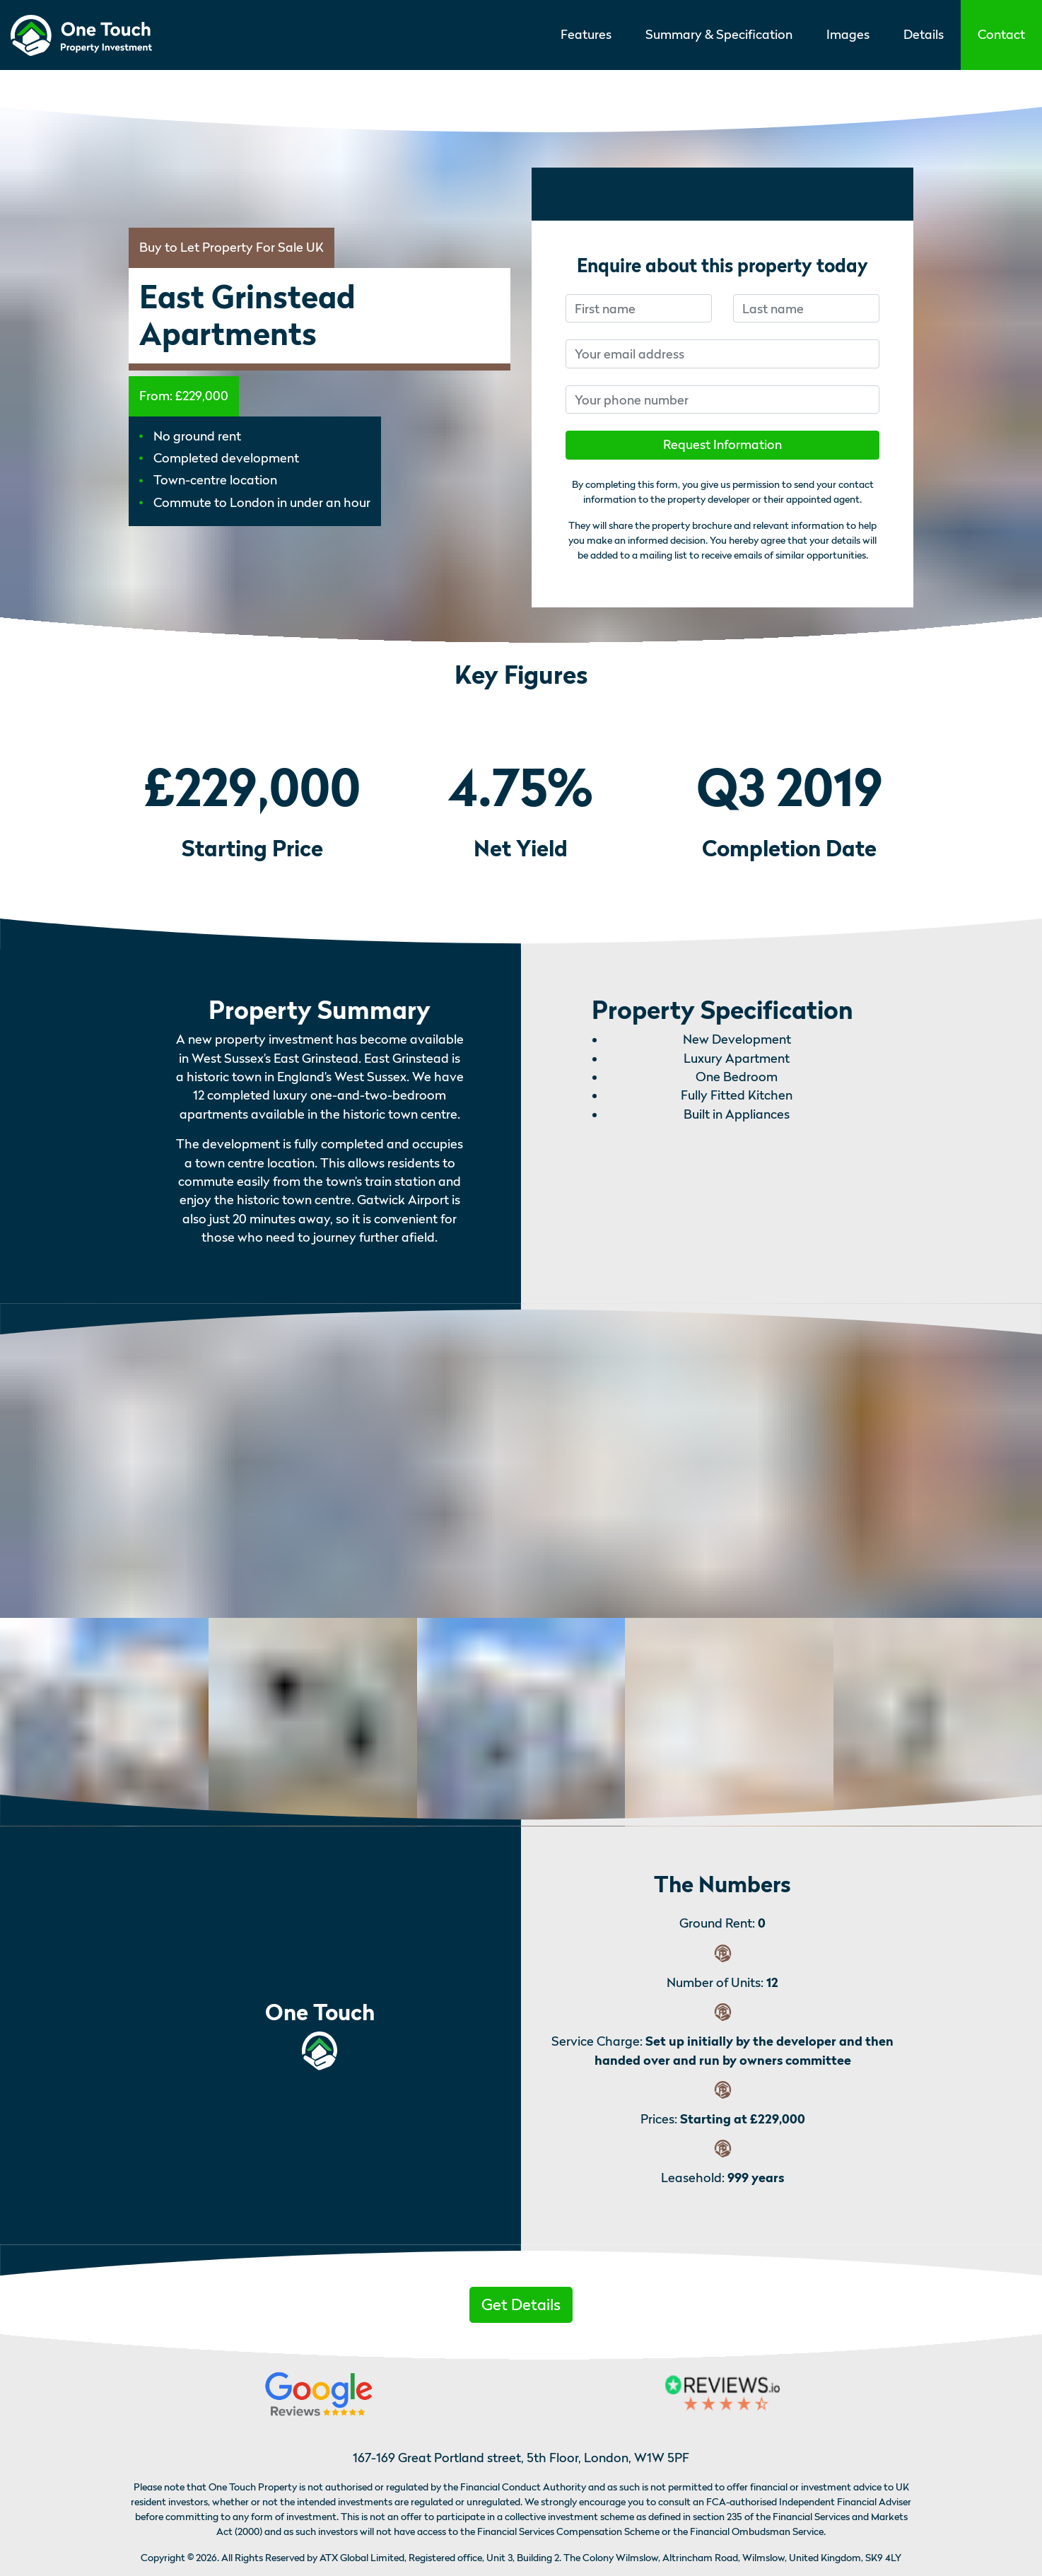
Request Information (722, 444)
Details (923, 34)
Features (586, 34)
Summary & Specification (718, 34)
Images (848, 34)
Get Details (521, 2304)
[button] (1001, 35)
